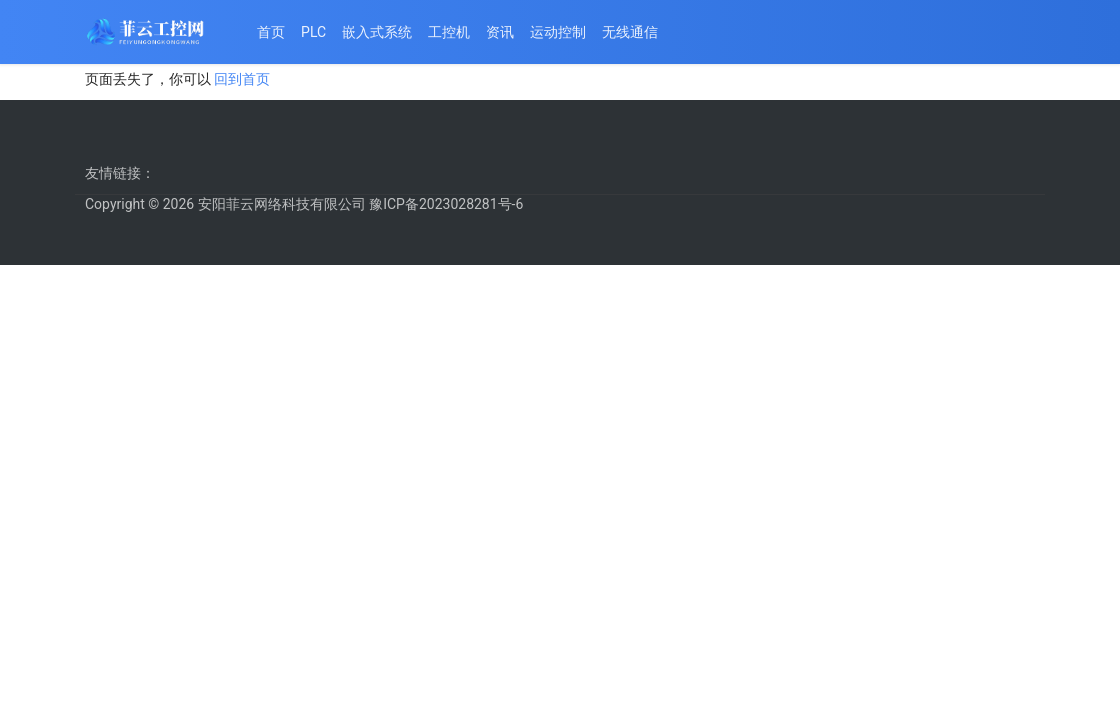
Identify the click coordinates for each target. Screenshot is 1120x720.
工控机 (449, 32)
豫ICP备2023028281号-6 (446, 204)
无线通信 (630, 32)
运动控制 (558, 32)
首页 (271, 32)
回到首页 (242, 79)
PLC (313, 32)
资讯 (500, 32)
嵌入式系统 (377, 32)
